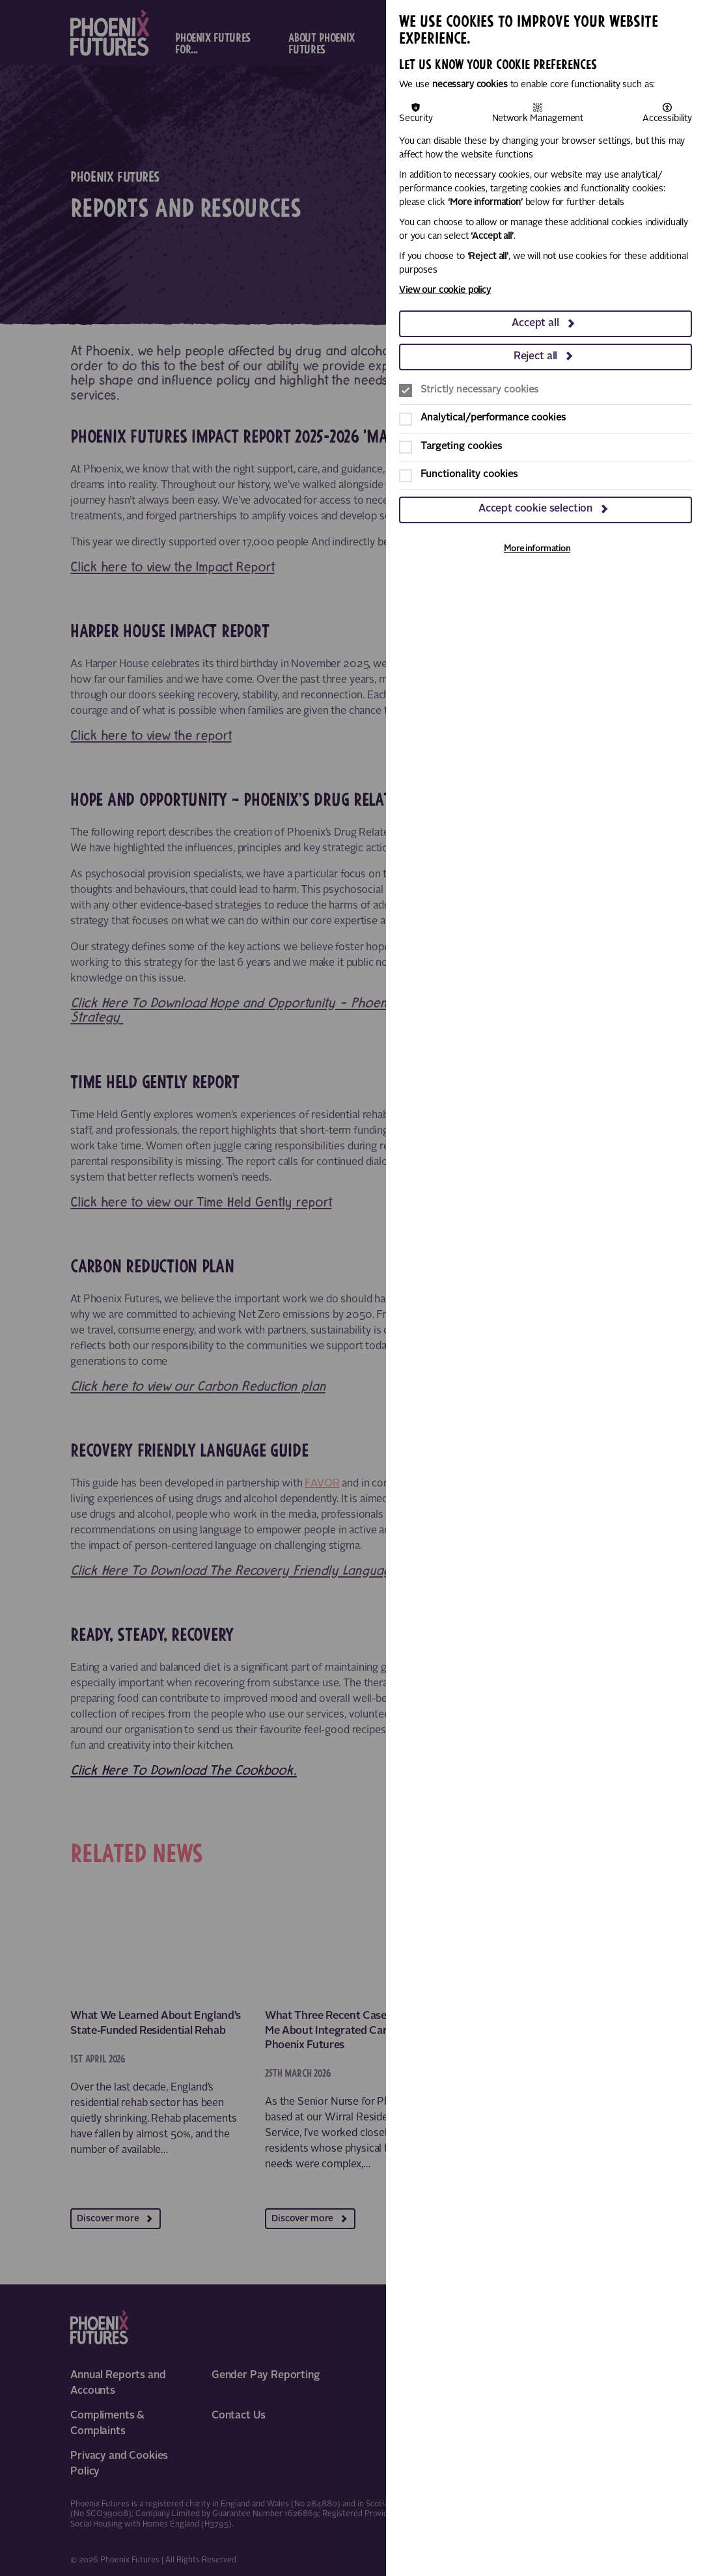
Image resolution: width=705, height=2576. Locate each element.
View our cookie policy (445, 290)
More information (537, 549)
